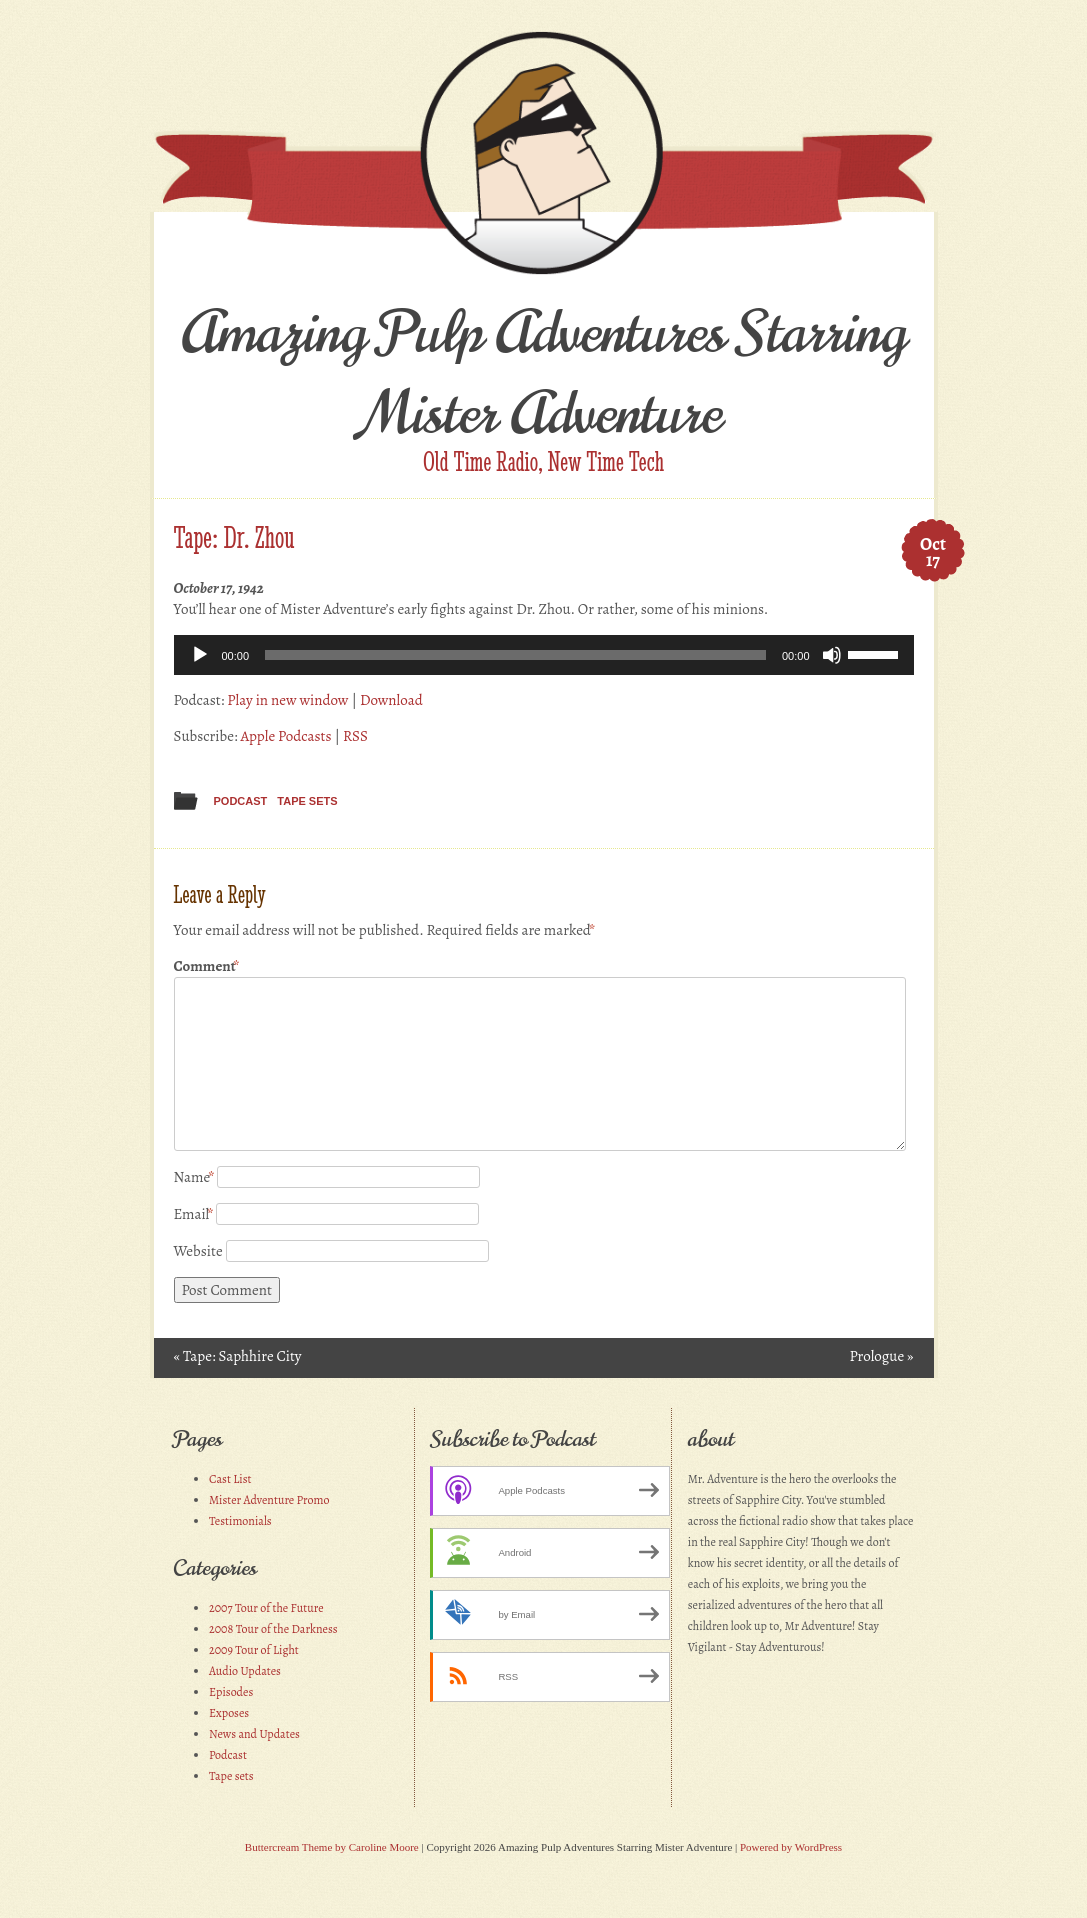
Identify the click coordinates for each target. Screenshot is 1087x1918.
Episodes (231, 1692)
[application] (544, 655)
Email (194, 1214)
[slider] (515, 655)
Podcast (241, 801)
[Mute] (832, 655)
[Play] (200, 655)
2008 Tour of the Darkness (273, 1629)
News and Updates (254, 1734)
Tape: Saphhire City (238, 1356)
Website (198, 1251)
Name (194, 1177)
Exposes (229, 1713)
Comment (207, 966)
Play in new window (287, 700)
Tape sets (307, 801)
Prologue (881, 1356)
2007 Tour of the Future (266, 1608)
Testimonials (240, 1521)
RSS (355, 736)
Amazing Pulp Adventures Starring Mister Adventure (543, 373)
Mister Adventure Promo (269, 1500)
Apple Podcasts (285, 736)
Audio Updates (245, 1671)
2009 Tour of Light (254, 1650)
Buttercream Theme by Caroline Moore (332, 1847)
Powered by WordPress (791, 1847)
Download (391, 700)
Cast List (230, 1479)
